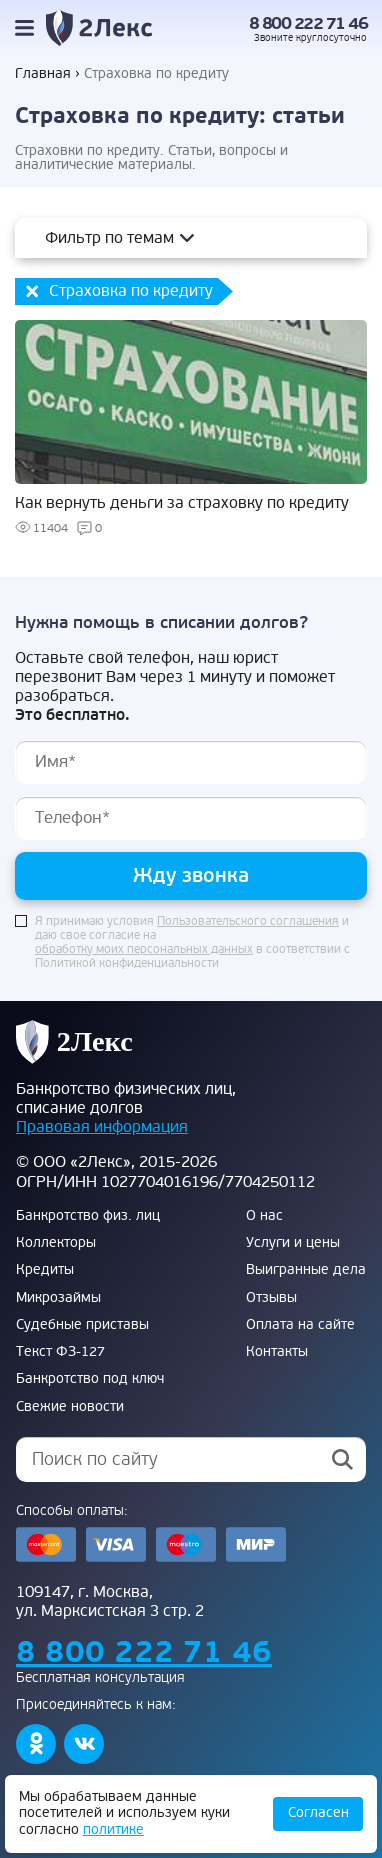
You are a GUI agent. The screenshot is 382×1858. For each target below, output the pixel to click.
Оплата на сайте (300, 1325)
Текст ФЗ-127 (60, 1352)
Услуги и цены (293, 1243)
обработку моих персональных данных (144, 950)
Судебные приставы (82, 1325)
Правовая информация (102, 1127)
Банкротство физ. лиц (88, 1216)
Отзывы (271, 1298)
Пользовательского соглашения (248, 922)
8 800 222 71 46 (308, 24)
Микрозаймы (58, 1298)
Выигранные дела (306, 1270)
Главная (43, 74)
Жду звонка (191, 875)
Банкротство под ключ (90, 1379)
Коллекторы (56, 1243)
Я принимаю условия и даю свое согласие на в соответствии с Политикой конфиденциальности (192, 943)
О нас (264, 1216)
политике (113, 1829)
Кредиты (45, 1270)
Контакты (277, 1352)
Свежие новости (70, 1407)
